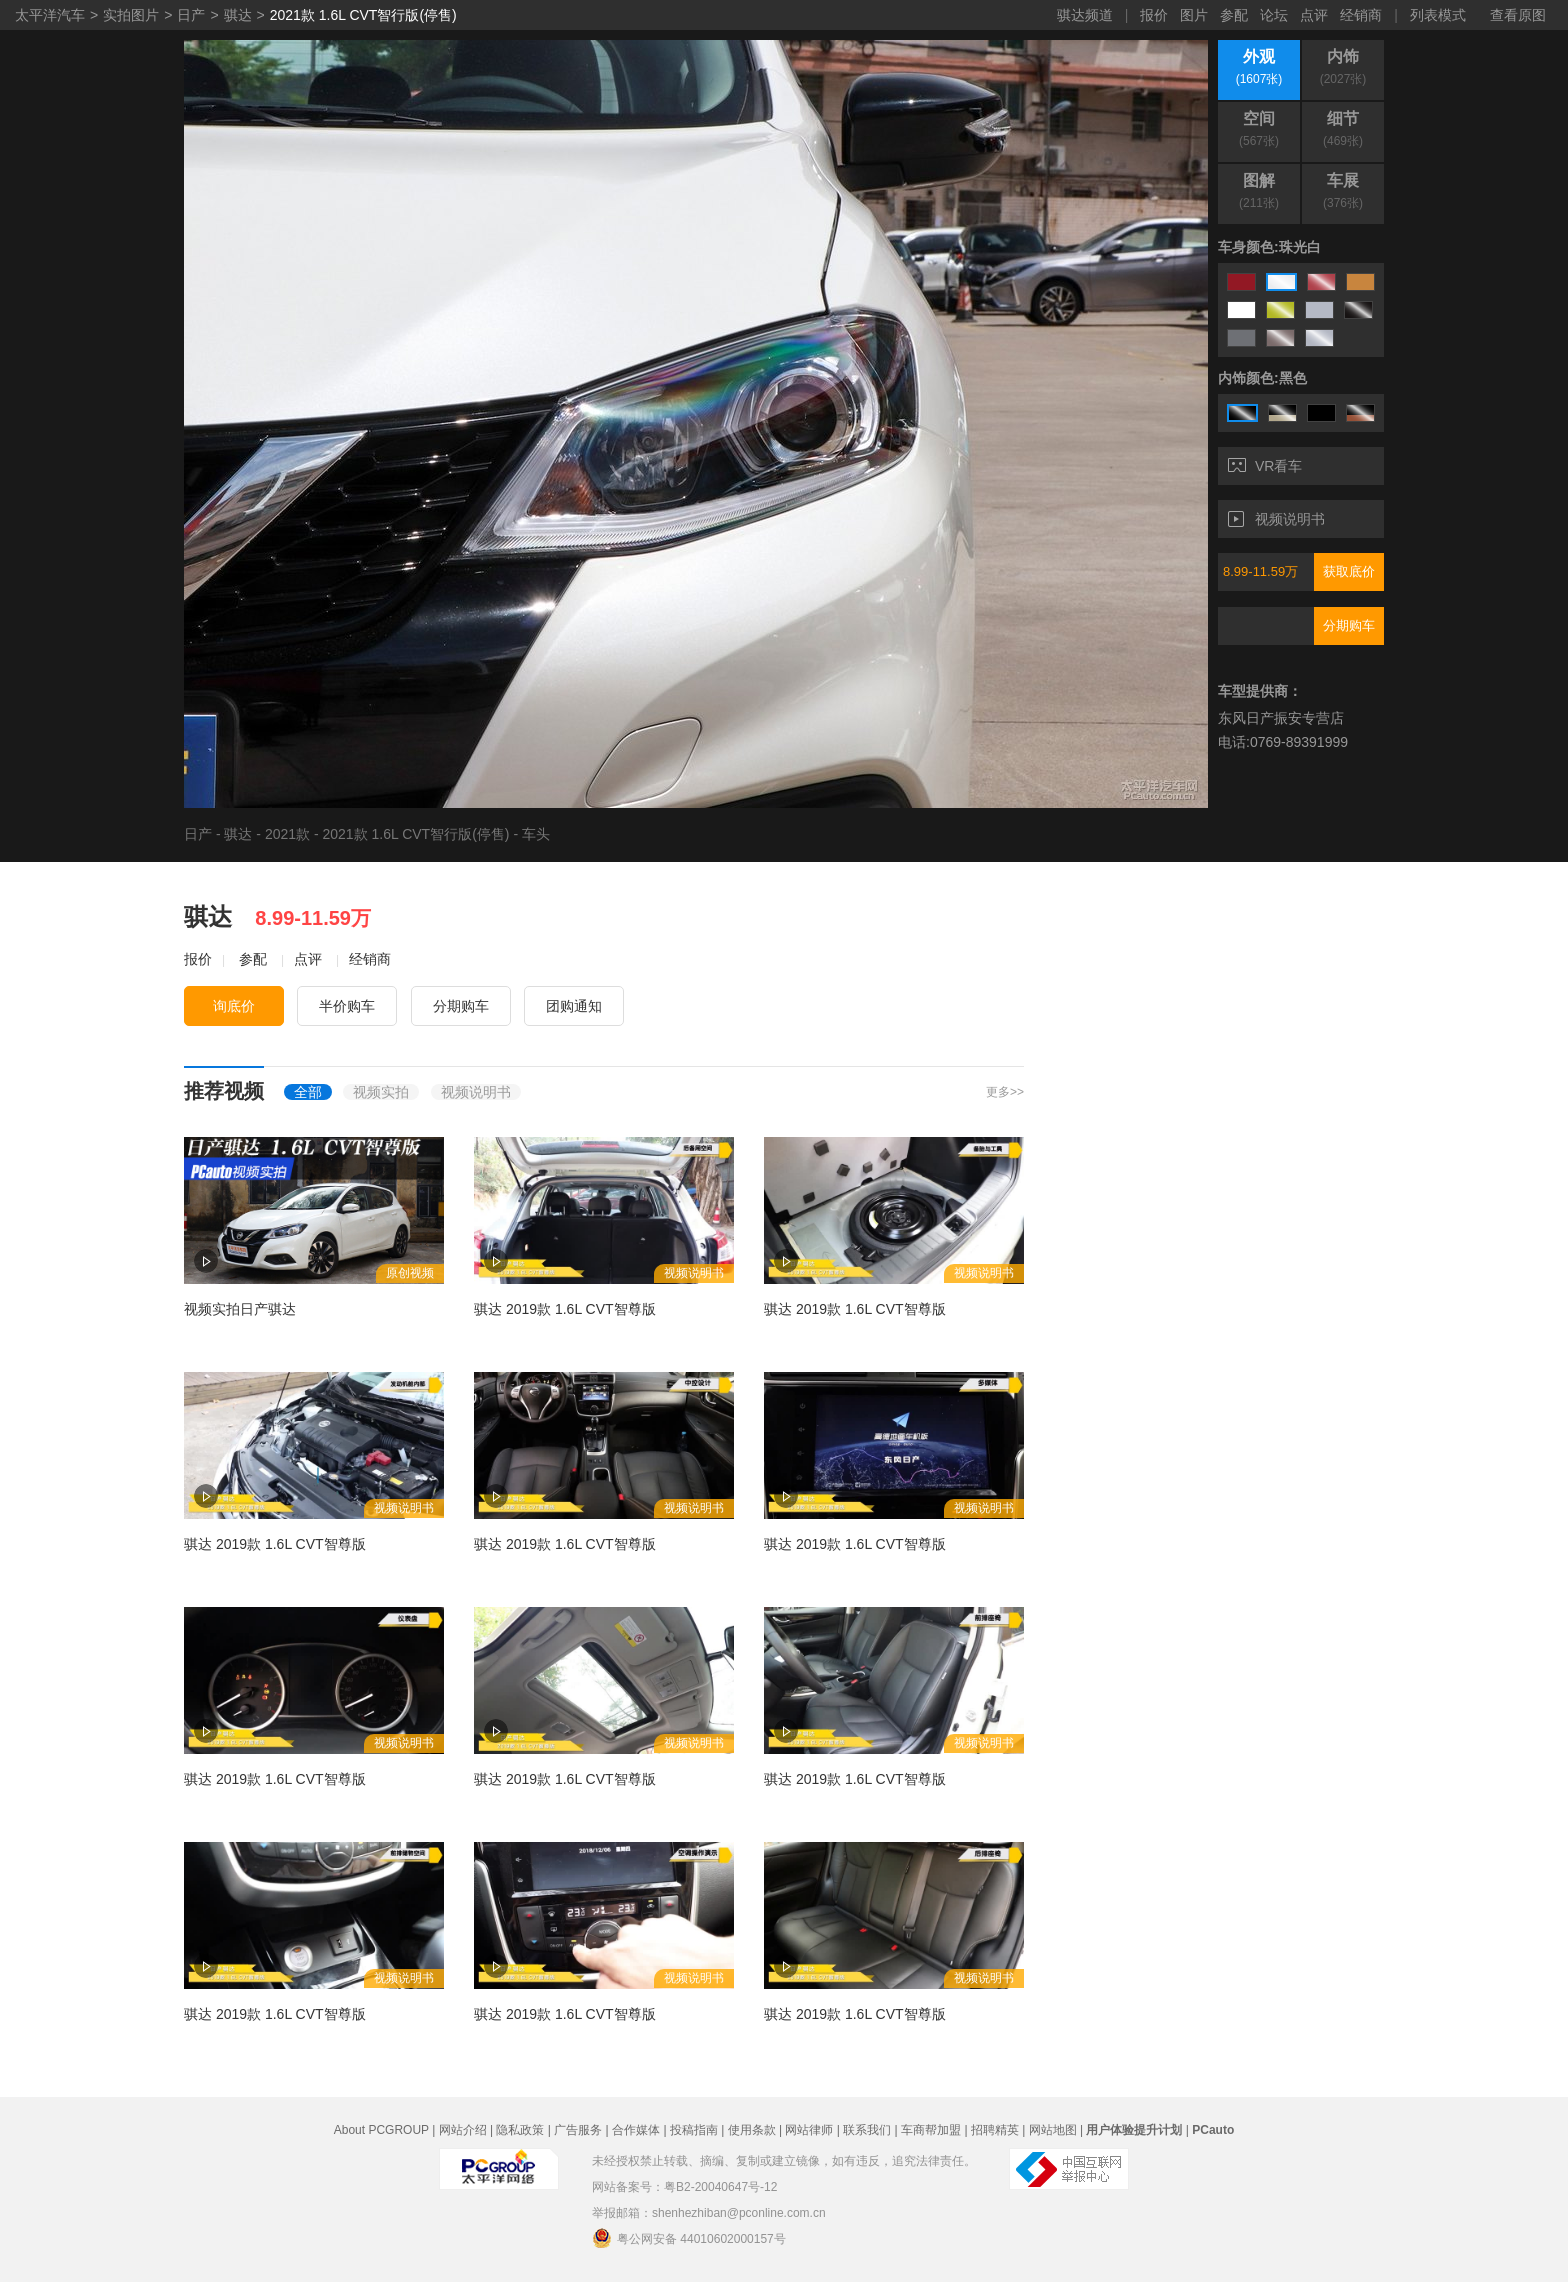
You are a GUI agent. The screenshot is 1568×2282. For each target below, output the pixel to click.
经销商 (1361, 15)
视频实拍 (381, 1092)
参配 (1234, 15)
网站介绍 (463, 2130)
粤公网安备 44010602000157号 (689, 2238)
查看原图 (1518, 15)
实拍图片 (131, 15)
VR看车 (1265, 466)
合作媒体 (636, 2130)
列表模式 (1438, 15)
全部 (308, 1092)
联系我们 (867, 2130)
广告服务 (578, 2130)
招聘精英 (995, 2130)
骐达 (238, 15)
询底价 (234, 1006)
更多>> (1005, 1092)
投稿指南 (694, 2130)
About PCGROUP (381, 2130)
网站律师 (809, 2130)
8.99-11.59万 (1260, 571)
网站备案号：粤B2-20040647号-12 (684, 2187)
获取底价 (1349, 571)
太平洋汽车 (50, 15)
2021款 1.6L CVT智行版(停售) (363, 15)
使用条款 (752, 2130)
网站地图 (1053, 2130)
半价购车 (347, 1006)
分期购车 (1349, 625)
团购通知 (574, 1006)
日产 (191, 15)
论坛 (1274, 15)
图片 (1194, 15)
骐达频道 (1085, 15)
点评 (1314, 15)
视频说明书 (1276, 519)
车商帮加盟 (931, 2130)
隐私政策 (520, 2130)
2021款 (287, 834)
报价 (1154, 15)
